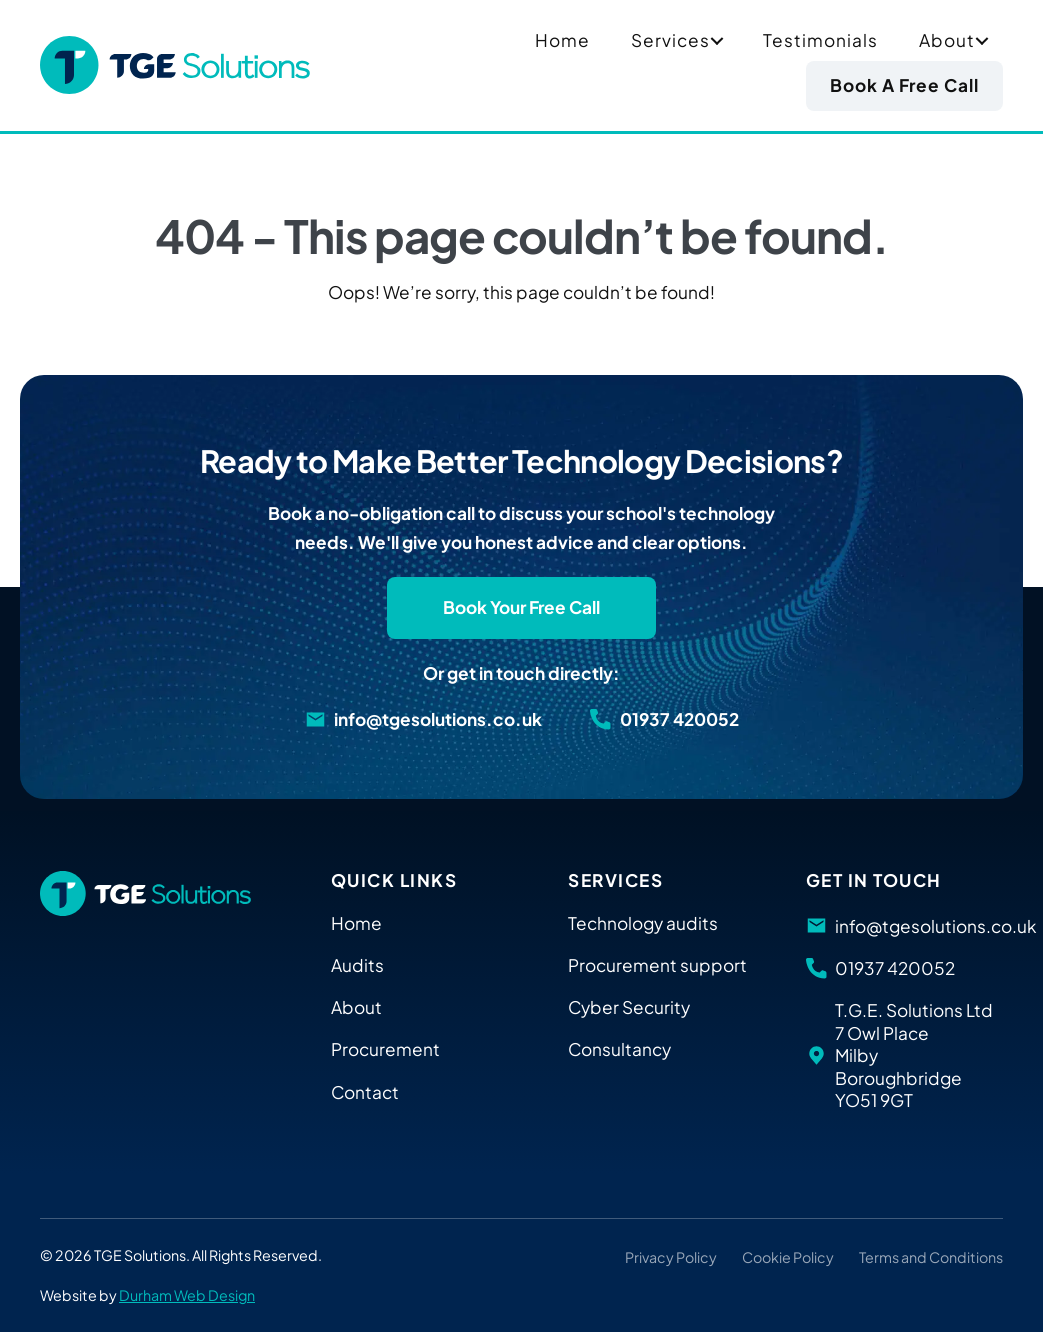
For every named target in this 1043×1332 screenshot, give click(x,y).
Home (562, 40)
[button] (717, 40)
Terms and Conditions (931, 1257)
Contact (365, 1092)
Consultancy (619, 1049)
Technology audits (643, 923)
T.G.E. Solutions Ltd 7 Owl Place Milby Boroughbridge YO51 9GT (914, 1055)
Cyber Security (629, 1007)
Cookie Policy (788, 1257)
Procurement (385, 1049)
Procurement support (657, 965)
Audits (357, 965)
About (947, 40)
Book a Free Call (904, 85)
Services (670, 40)
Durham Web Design (187, 1295)
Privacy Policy (671, 1257)
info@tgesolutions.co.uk (438, 719)
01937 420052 (679, 719)
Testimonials (820, 40)
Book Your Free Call (521, 607)
